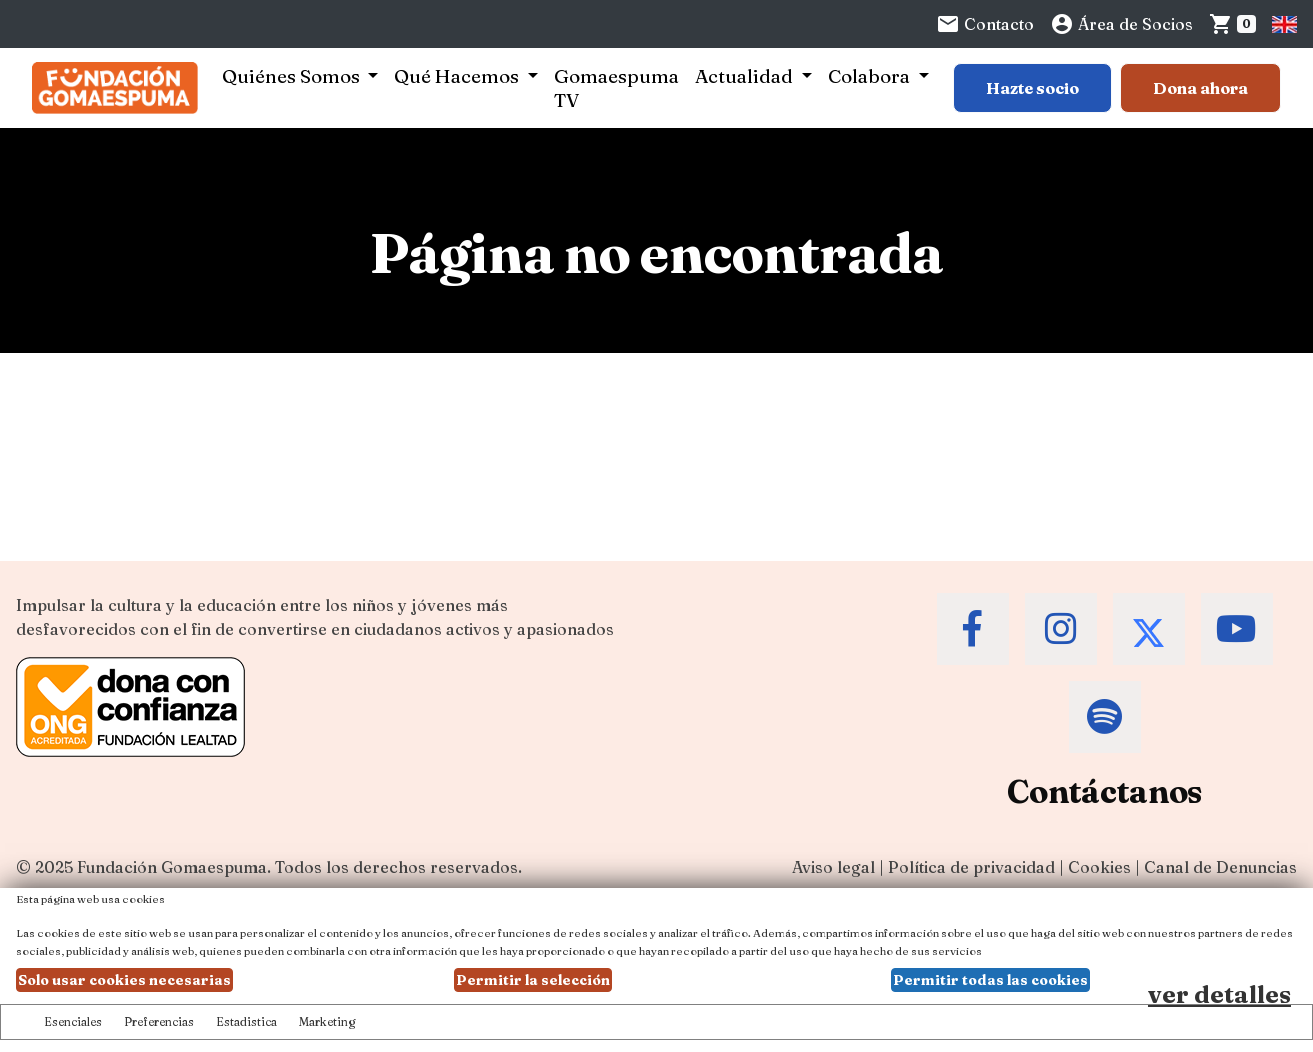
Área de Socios (1121, 24)
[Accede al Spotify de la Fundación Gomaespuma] (1105, 717)
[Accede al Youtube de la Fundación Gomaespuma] (1237, 629)
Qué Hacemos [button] (458, 76)
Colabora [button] (871, 76)
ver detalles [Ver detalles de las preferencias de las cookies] (1219, 994)
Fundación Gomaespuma (172, 867)
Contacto (985, 24)
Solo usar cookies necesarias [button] (124, 980)
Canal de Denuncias (1220, 867)
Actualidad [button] (746, 76)
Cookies (1099, 867)
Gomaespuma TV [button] (616, 88)
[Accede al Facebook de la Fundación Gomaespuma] (973, 629)
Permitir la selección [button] (533, 980)
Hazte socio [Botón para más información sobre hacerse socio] (1032, 88)
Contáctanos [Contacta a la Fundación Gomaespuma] (1104, 791)
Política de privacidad (971, 867)
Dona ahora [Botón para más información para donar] (1200, 88)
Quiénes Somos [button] (293, 76)
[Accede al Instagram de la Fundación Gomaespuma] (1061, 629)
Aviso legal (833, 867)
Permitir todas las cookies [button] (990, 980)
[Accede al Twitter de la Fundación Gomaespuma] (1149, 629)
